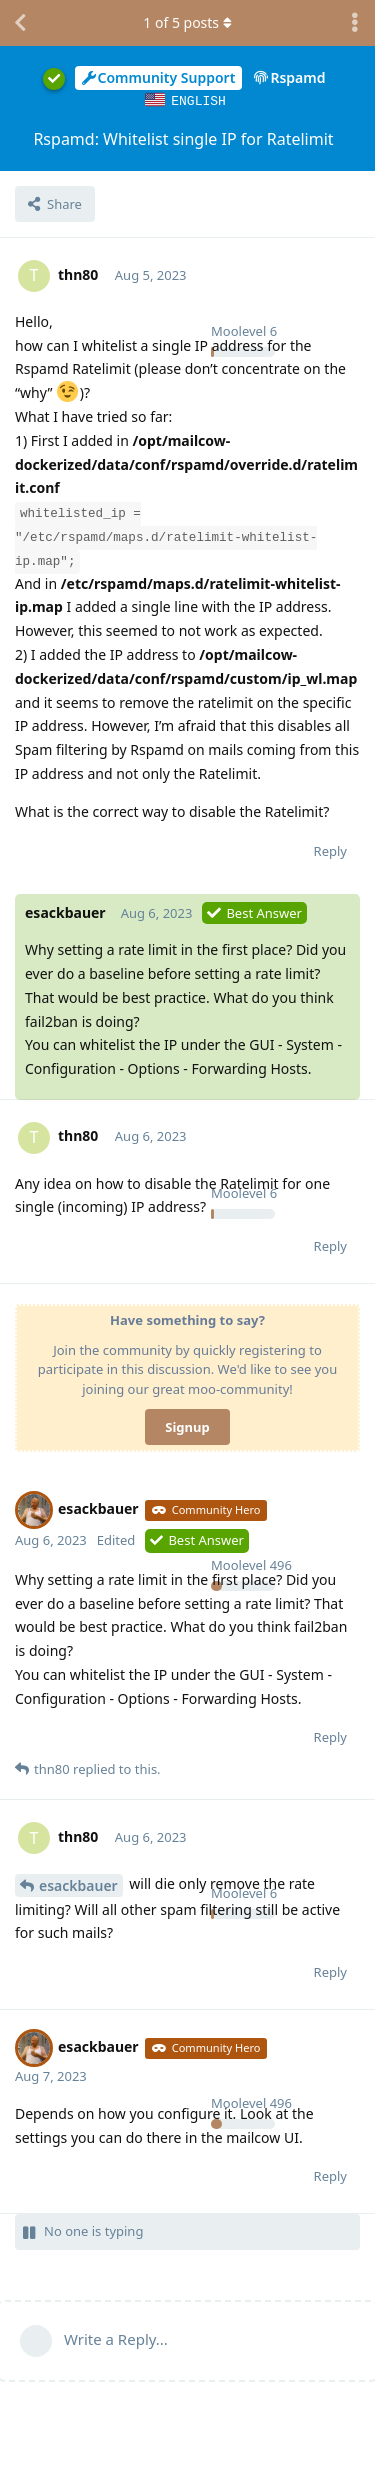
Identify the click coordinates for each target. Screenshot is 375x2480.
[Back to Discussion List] (20, 23)
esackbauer (78, 1884)
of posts (187, 22)
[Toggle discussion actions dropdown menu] (355, 23)
